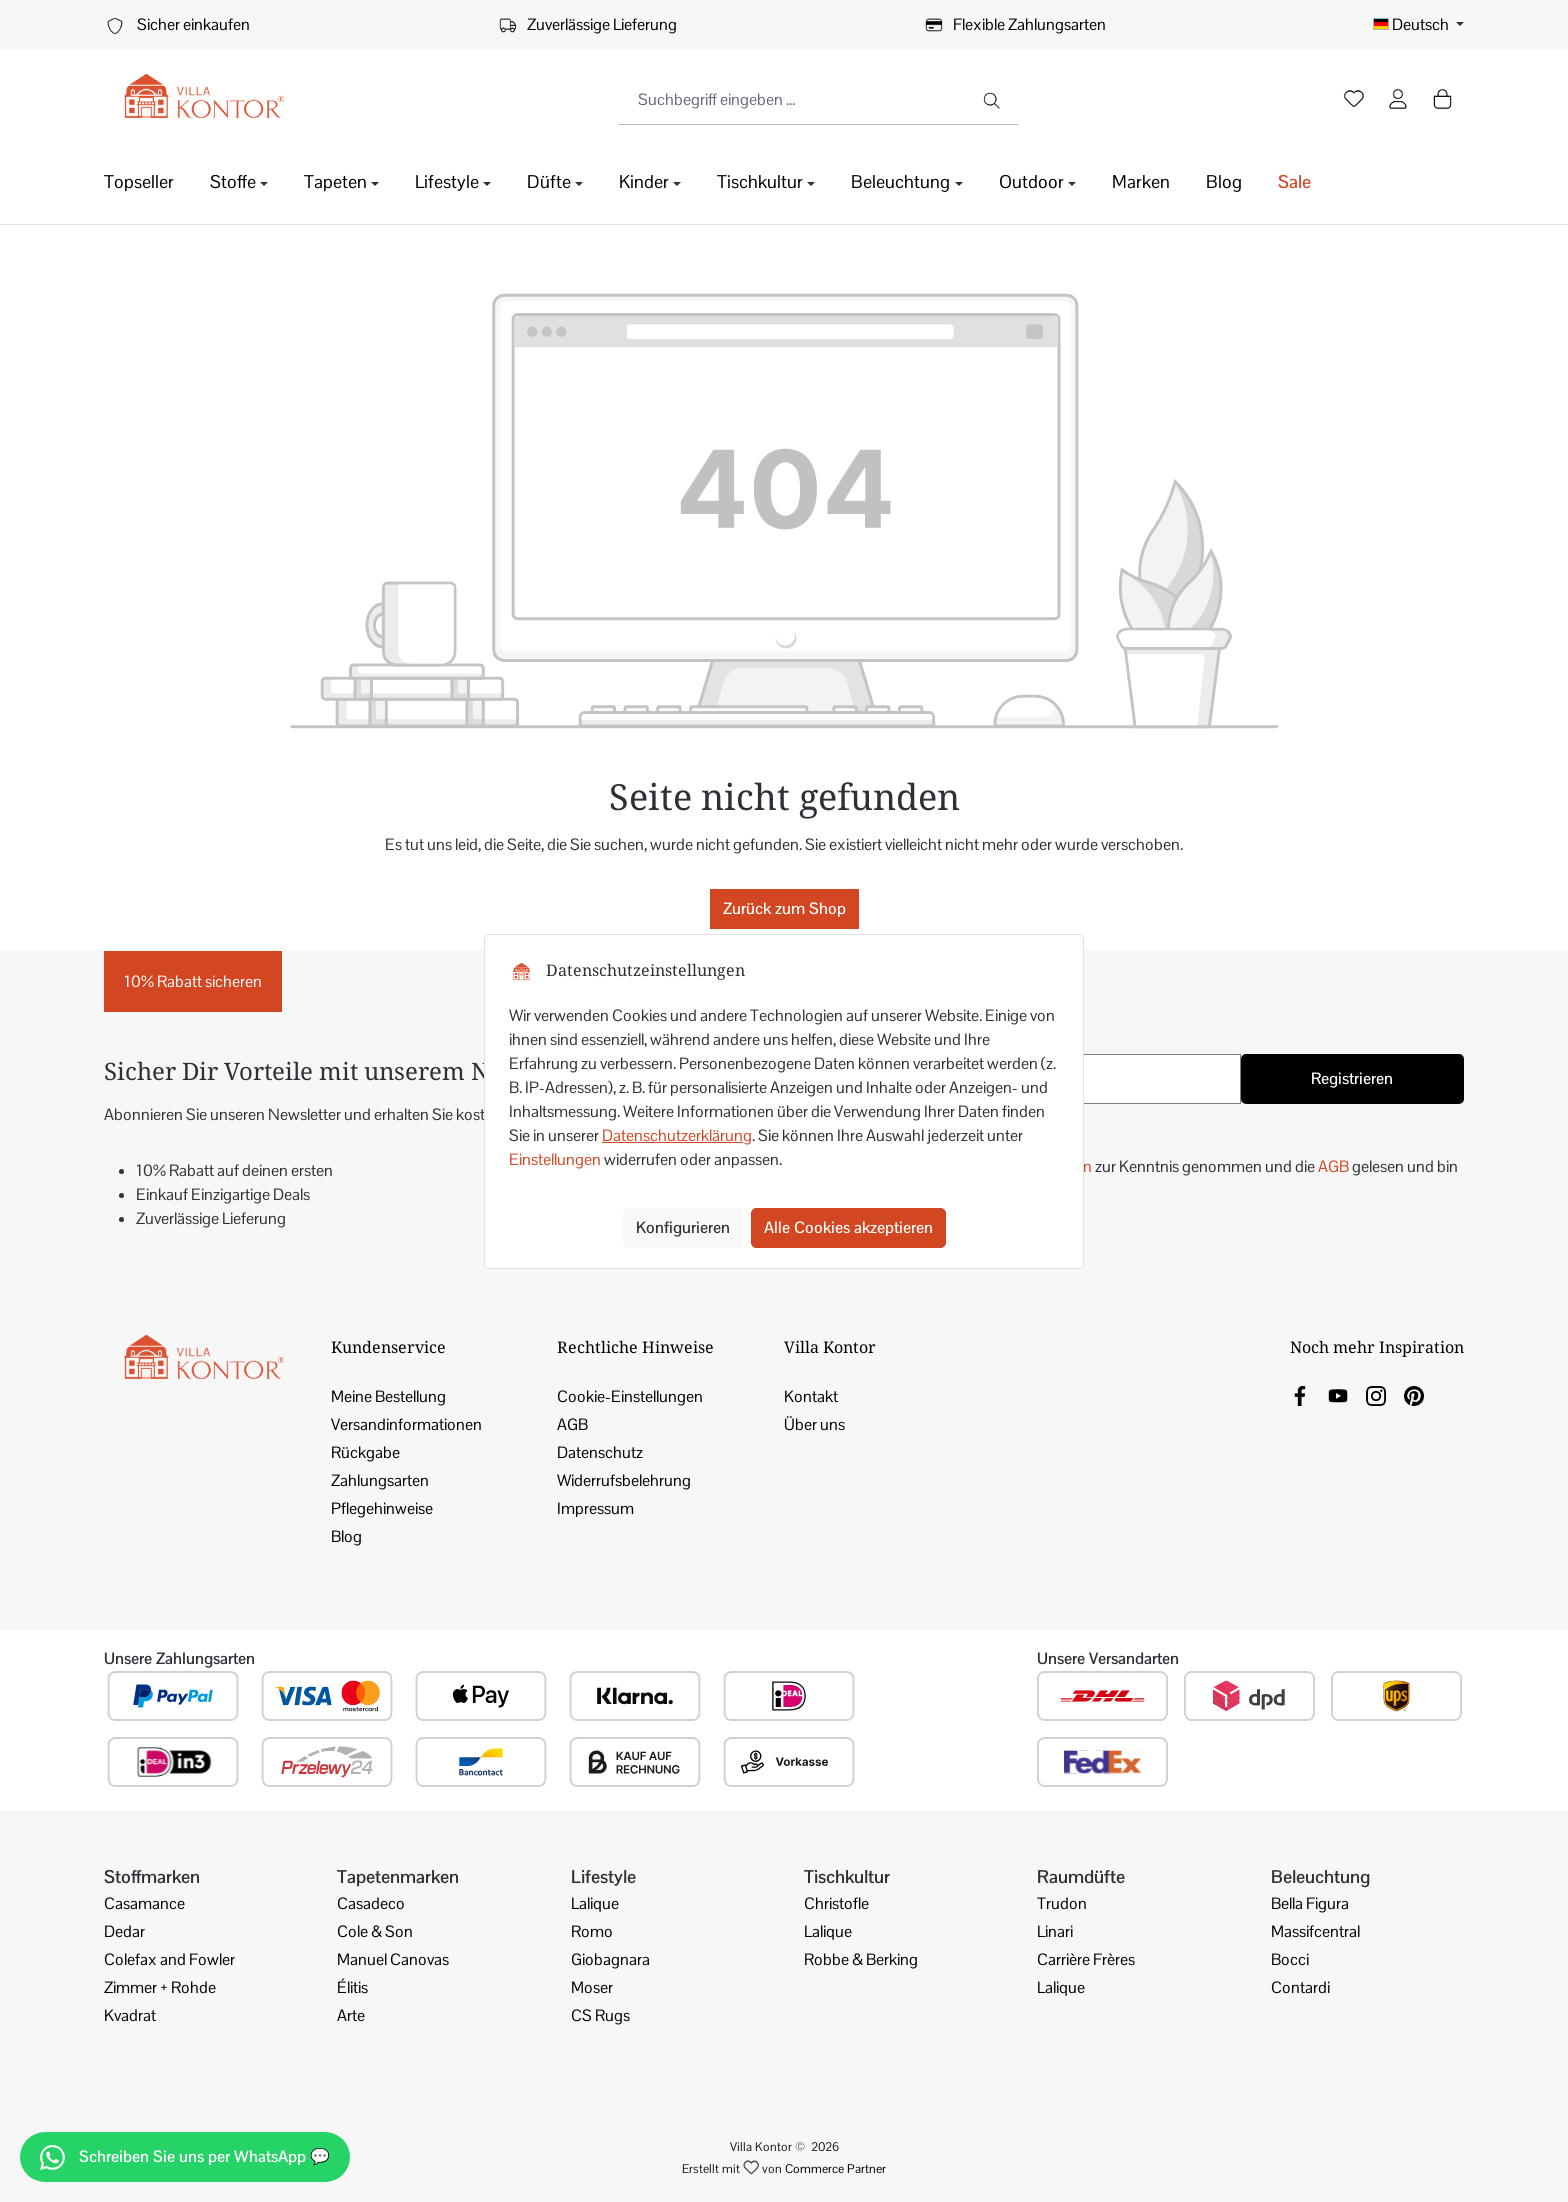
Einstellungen (555, 1159)
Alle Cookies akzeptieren (848, 1227)
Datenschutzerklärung (677, 1135)
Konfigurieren (683, 1227)
